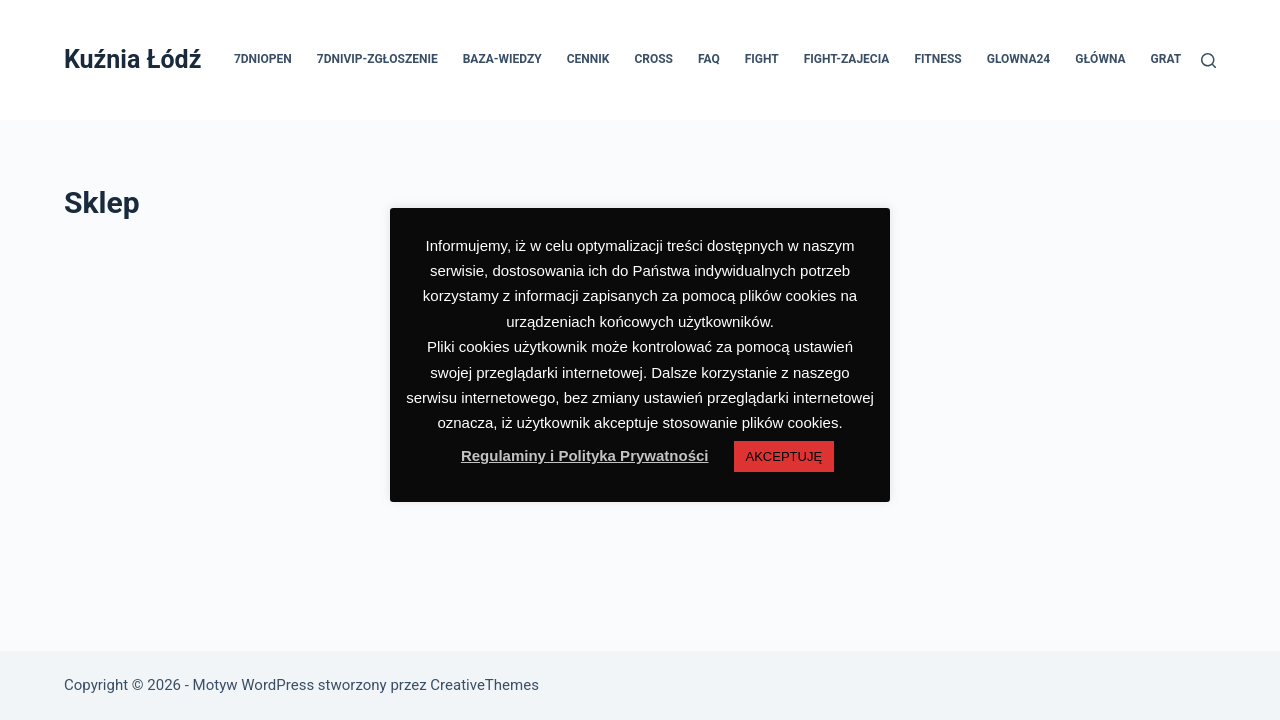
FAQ (709, 59)
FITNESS (937, 59)
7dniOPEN (263, 59)
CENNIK (588, 59)
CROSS (653, 59)
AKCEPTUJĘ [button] (784, 456)
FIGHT (762, 59)
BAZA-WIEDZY (502, 59)
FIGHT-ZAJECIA (847, 59)
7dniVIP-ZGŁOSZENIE (377, 59)
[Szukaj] (1208, 60)
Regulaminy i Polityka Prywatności (585, 455)
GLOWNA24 (1018, 59)
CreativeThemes (484, 685)
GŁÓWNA (1100, 59)
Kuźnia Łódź (132, 59)
